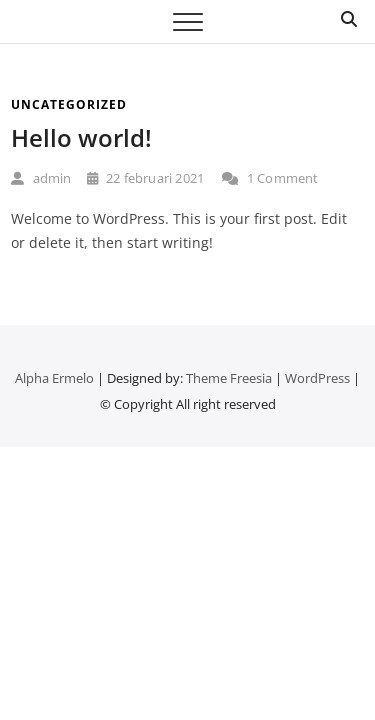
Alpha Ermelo (54, 378)
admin (41, 178)
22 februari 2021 (146, 178)
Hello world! (81, 137)
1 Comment (270, 178)
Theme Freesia (229, 378)
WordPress (317, 378)
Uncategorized (69, 104)
